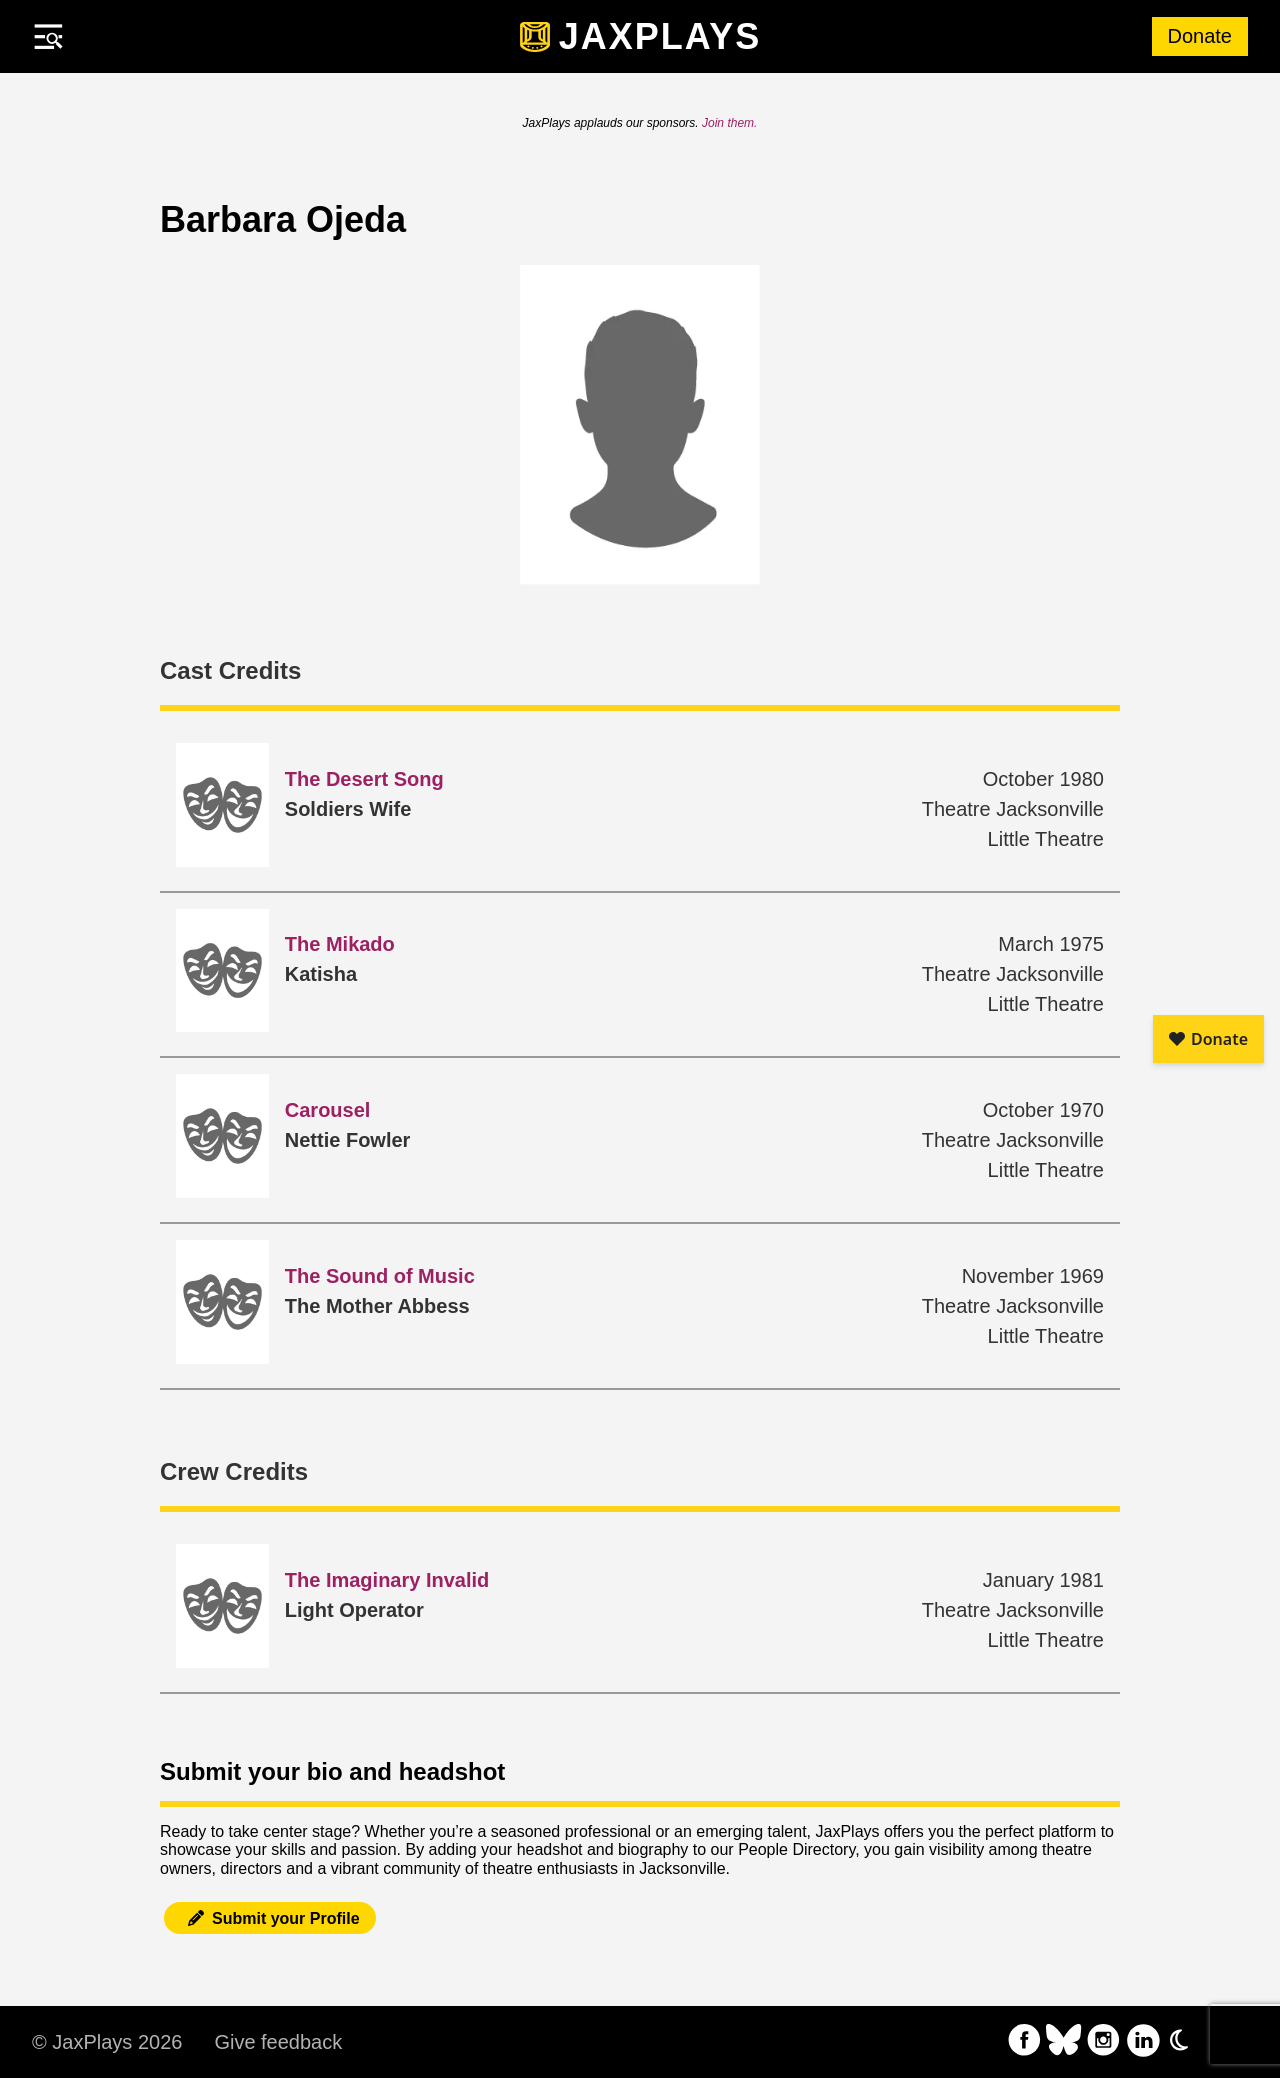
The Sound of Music (380, 1276)
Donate (1200, 36)
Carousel (328, 1110)
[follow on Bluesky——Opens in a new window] (1063, 2042)
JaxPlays (660, 36)
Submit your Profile (270, 1918)
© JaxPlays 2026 (107, 2042)
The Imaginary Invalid (387, 1580)
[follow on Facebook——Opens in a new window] (1024, 2042)
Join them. (729, 123)
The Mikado (340, 944)
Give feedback (278, 2042)
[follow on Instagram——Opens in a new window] (1103, 2042)
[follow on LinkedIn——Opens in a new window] (1142, 2042)
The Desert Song (364, 779)
